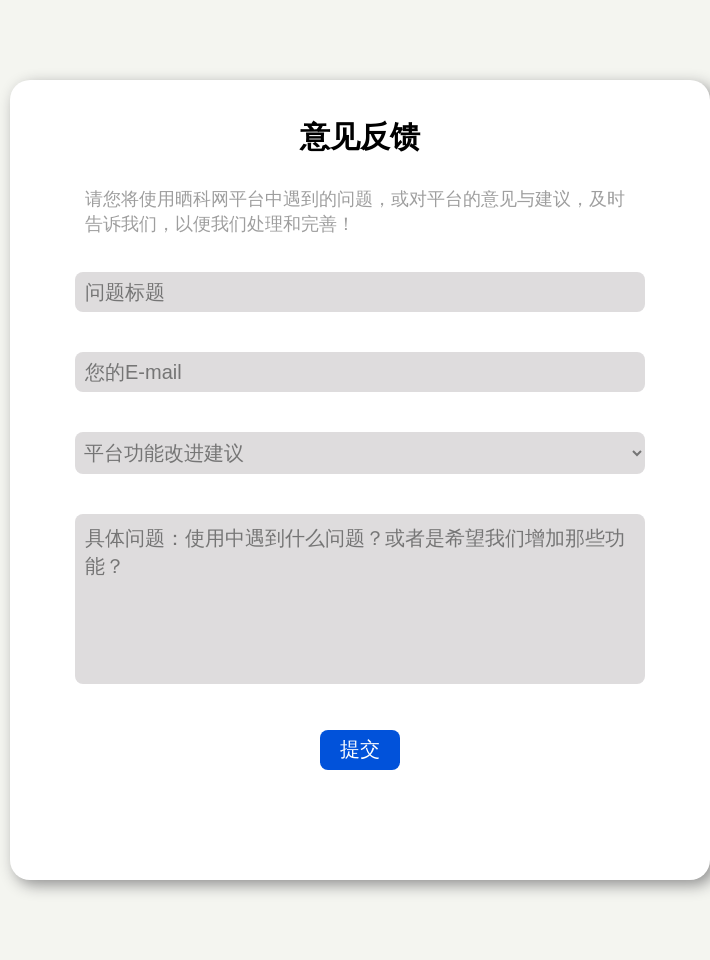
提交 (360, 749)
